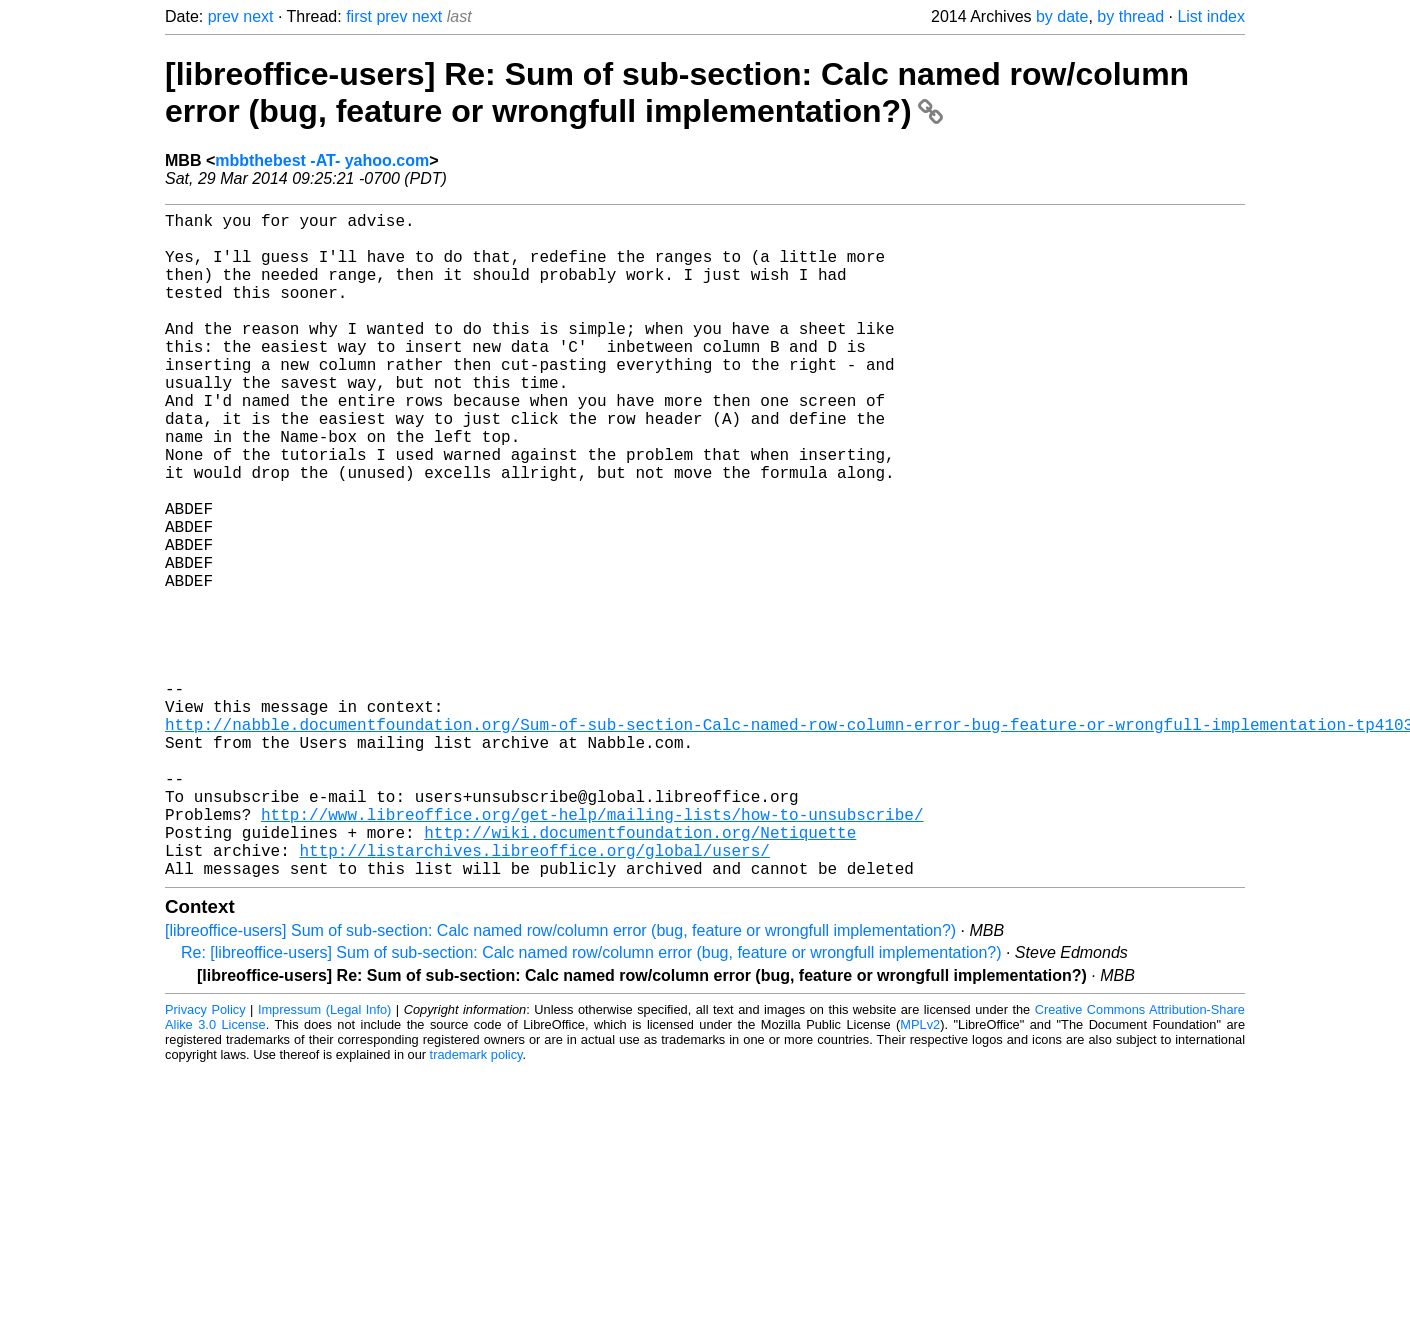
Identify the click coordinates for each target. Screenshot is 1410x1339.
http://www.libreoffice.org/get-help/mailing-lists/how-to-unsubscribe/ (592, 950)
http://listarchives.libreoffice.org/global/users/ (534, 994)
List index (1211, 16)
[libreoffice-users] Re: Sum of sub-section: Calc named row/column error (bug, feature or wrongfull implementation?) (677, 92)
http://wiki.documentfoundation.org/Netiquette (640, 972)
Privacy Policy (205, 1157)
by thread (1130, 16)
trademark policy (476, 1202)
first (359, 16)
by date (1062, 16)
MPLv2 (920, 1172)
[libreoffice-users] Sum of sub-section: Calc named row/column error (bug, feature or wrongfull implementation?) (560, 1078)
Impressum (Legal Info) (324, 1157)
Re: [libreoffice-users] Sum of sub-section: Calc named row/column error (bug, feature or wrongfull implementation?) (591, 1100)
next (258, 16)
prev (223, 16)
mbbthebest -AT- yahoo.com (322, 160)
